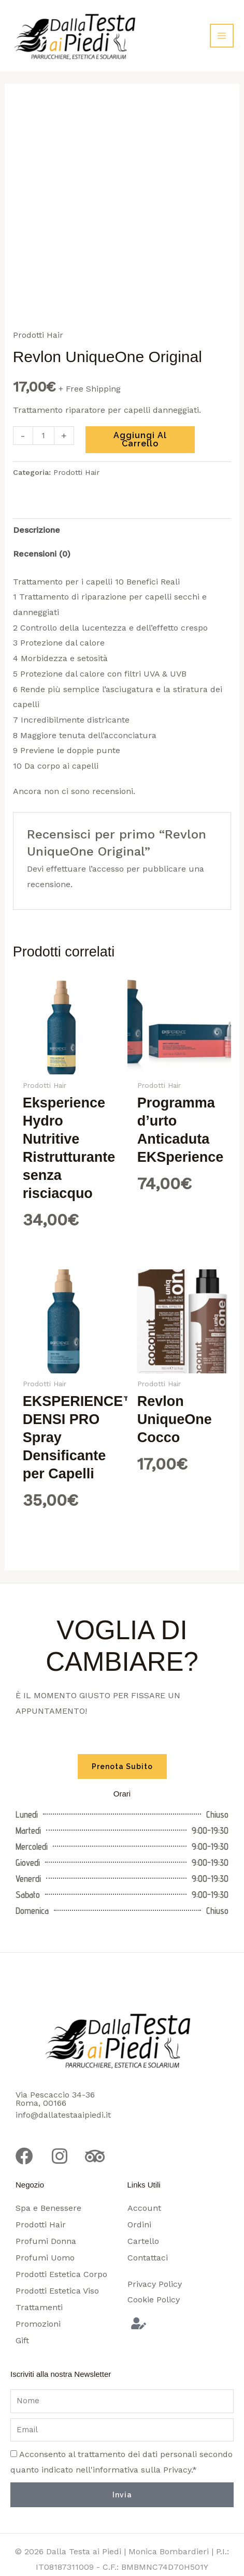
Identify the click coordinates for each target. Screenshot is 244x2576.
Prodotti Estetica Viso (57, 2291)
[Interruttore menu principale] (222, 36)
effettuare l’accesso (85, 869)
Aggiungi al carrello (140, 439)
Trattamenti (39, 2307)
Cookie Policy (153, 2299)
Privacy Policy (154, 2284)
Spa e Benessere (48, 2208)
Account (144, 2208)
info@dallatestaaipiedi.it (63, 2115)
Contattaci (147, 2258)
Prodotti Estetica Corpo (61, 2274)
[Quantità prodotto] (43, 435)
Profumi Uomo (45, 2258)
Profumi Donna (46, 2241)
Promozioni (38, 2324)
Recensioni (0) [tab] (41, 554)
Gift (22, 2340)
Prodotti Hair (38, 335)
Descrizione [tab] (36, 530)
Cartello (143, 2241)
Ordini (139, 2224)
